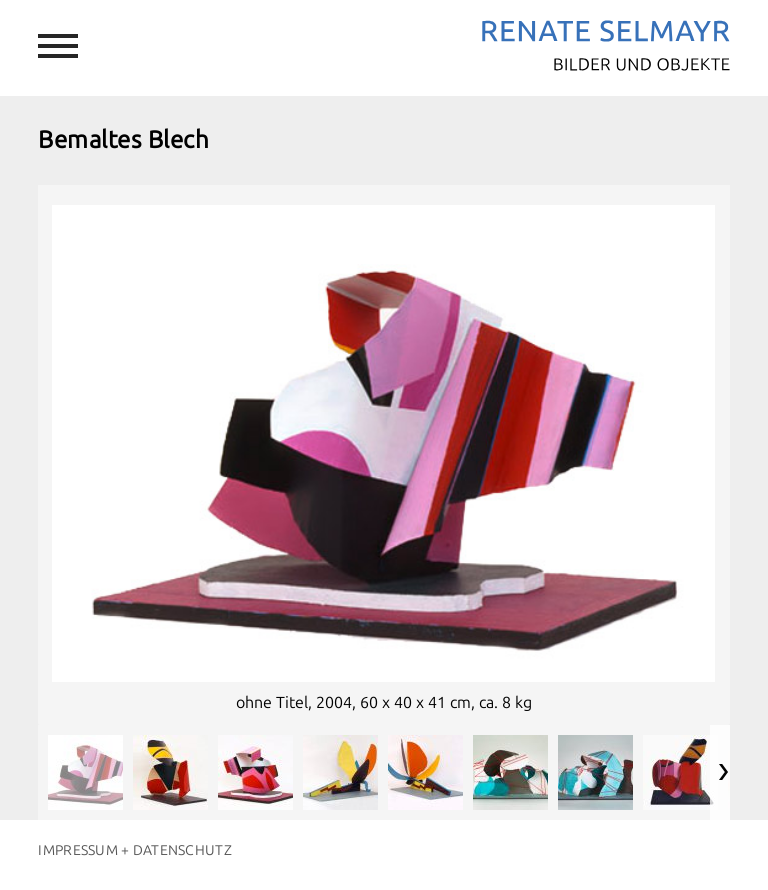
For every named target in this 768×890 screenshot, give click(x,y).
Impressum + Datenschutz (134, 850)
